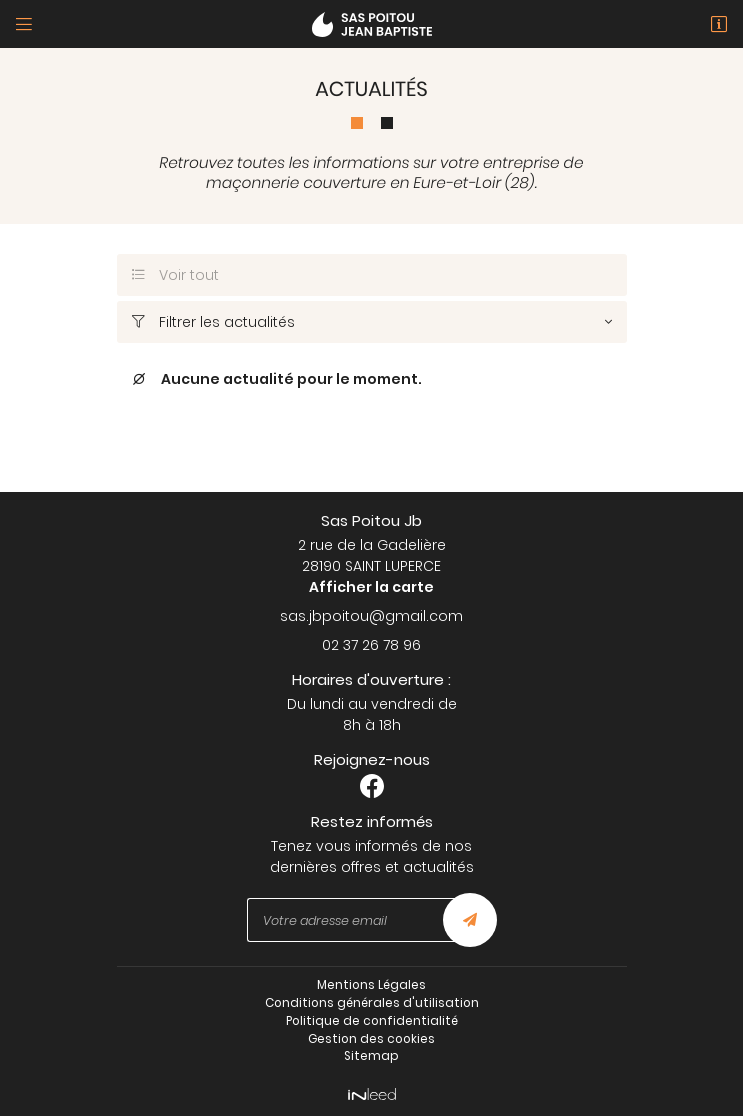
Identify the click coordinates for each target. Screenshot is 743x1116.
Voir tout (176, 275)
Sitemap (371, 1056)
